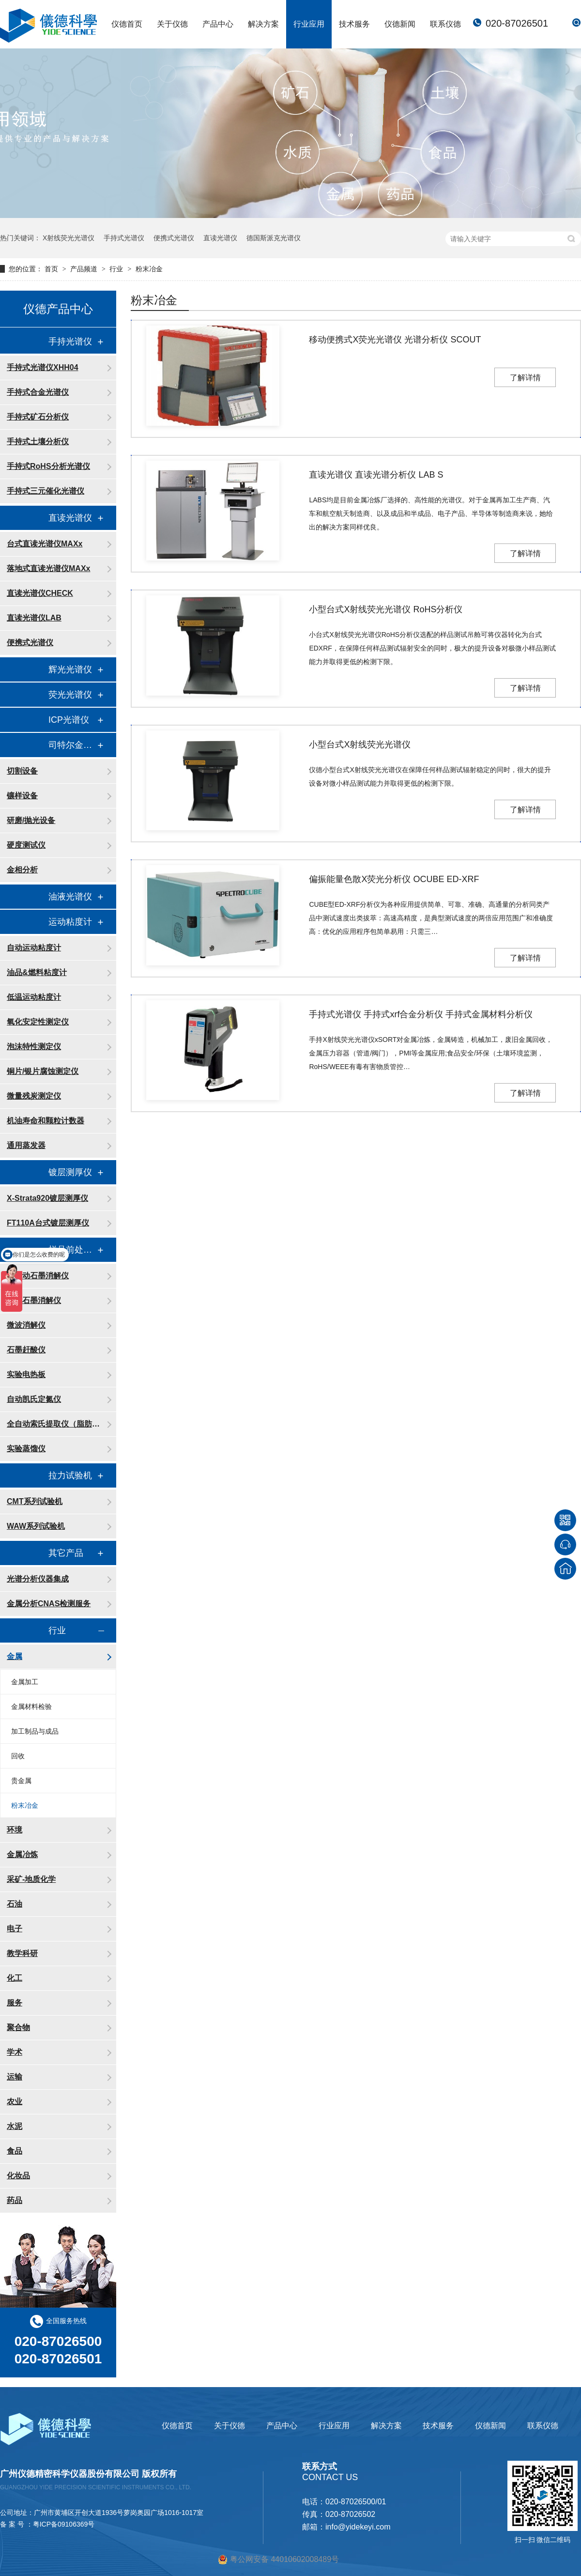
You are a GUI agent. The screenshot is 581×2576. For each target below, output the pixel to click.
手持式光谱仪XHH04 (42, 367)
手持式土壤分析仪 (38, 441)
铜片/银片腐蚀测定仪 (42, 1071)
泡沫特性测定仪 (34, 1046)
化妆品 (18, 2176)
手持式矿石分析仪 (38, 417)
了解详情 (525, 377)
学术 (14, 2052)
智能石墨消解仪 (34, 1300)
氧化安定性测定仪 (38, 1022)
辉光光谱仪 (70, 669)
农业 (14, 2101)
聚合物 (18, 2027)
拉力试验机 (70, 1475)
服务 (14, 2003)
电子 (14, 1928)
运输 (14, 2077)
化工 (14, 1978)
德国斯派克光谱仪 (273, 238)
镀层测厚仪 (70, 1172)
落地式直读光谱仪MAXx (48, 568)
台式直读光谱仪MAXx (44, 544)
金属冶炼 (22, 1854)
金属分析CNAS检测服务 (49, 1603)
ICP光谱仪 (68, 720)
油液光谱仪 (70, 896)
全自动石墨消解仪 (38, 1276)
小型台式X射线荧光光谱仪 (360, 744)
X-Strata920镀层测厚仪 (47, 1198)
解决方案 (263, 24)
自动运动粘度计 (34, 948)
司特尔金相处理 (72, 745)
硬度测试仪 (26, 845)
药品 (14, 2200)
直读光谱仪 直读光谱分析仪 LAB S (376, 475)
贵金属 (21, 1781)
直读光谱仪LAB (34, 618)
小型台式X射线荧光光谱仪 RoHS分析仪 (385, 609)
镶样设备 (22, 795)
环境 (14, 1830)
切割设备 (22, 771)
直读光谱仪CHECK (40, 593)
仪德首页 (126, 24)
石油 (14, 1904)
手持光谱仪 (70, 341)
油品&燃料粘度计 (37, 972)
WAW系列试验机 (36, 1526)
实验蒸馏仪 (26, 1448)
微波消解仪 (26, 1325)
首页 (52, 269)
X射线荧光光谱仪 (68, 238)
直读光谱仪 (220, 238)
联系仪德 (445, 24)
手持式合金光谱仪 (38, 392)
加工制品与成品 (35, 1731)
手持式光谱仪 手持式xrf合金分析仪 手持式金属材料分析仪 (421, 1014)
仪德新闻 (399, 24)
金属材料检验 (31, 1706)
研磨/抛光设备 (31, 820)
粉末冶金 (149, 269)
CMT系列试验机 (34, 1501)
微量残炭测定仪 (34, 1096)
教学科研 (22, 1953)
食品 (14, 2151)
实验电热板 (26, 1374)
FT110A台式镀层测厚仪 (48, 1223)
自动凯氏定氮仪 (34, 1399)
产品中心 (217, 24)
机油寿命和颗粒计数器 (45, 1121)
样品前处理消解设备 (72, 1250)
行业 (117, 269)
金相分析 (22, 870)
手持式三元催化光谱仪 (45, 491)
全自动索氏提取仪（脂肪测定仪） (57, 1424)
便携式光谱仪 (173, 238)
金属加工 (24, 1682)
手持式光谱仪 (124, 238)
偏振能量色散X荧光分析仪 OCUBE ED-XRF (394, 879)
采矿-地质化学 (31, 1879)
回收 (18, 1756)
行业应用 (308, 24)
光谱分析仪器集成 (38, 1579)
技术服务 (354, 24)
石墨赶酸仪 (26, 1350)
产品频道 (84, 269)
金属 (14, 1656)
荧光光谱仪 (70, 694)
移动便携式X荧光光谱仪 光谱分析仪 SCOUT (395, 339)
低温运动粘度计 (34, 997)
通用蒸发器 (26, 1145)
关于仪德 (172, 24)
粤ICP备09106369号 (64, 2524)
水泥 (14, 2126)
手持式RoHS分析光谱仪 (48, 466)
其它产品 (65, 1553)
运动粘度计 (70, 922)
